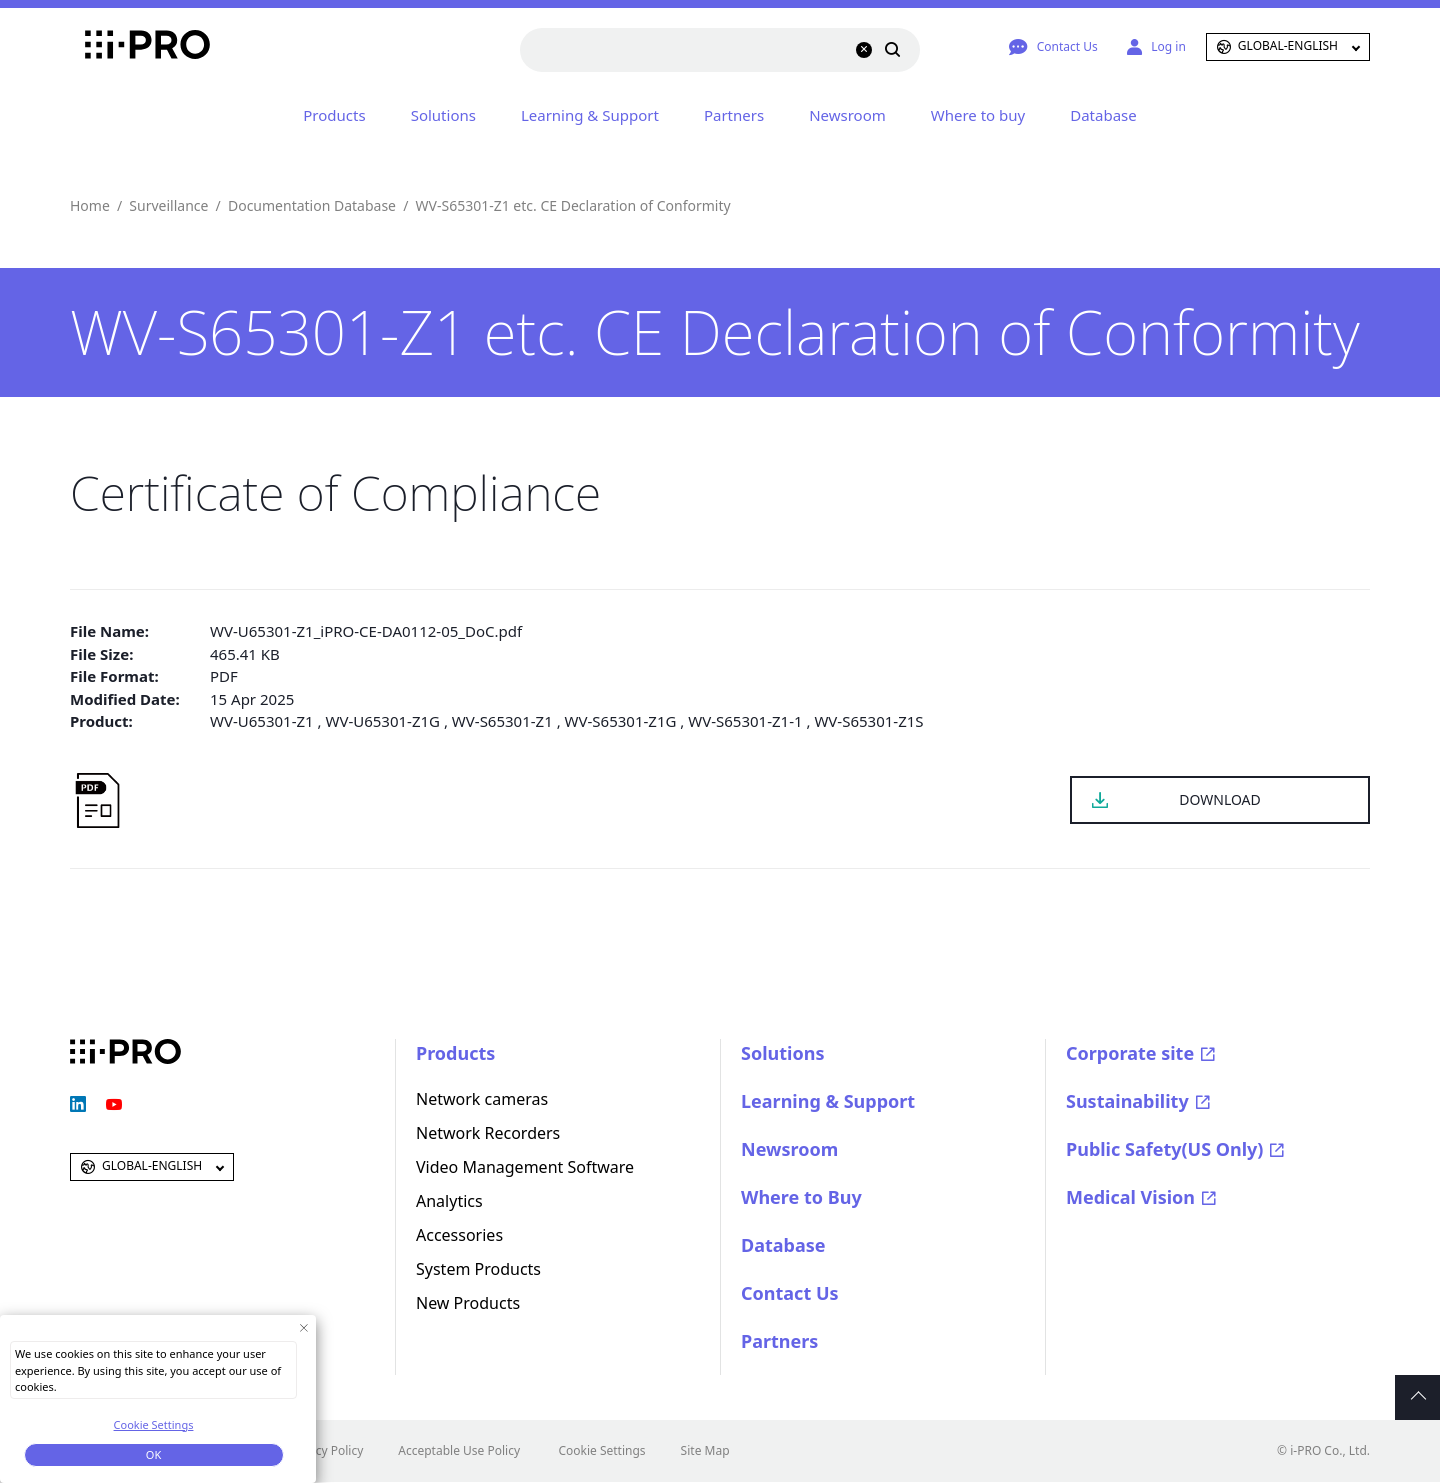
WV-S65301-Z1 (502, 721)
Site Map (705, 1450)
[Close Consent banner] (303, 1327)
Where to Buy (801, 1197)
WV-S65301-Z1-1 (745, 721)
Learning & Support (590, 115)
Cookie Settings (601, 1450)
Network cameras (482, 1099)
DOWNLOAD (1220, 799)
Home (90, 205)
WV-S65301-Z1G (621, 721)
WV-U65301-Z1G (382, 721)
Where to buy (978, 115)
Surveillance (168, 205)
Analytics (449, 1201)
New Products (468, 1303)
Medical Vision (1130, 1197)
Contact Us (790, 1293)
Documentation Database (312, 205)
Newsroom (847, 115)
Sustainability (1127, 1101)
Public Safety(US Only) (1164, 1149)
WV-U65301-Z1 (262, 721)
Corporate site (1130, 1053)
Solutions (443, 115)
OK (153, 1454)
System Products (478, 1269)
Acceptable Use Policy (459, 1450)
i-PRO (125, 47)
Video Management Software (525, 1167)
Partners (734, 115)
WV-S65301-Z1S (868, 721)
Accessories (459, 1235)
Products (334, 115)
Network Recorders (488, 1133)
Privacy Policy (326, 1450)
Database (1103, 115)
